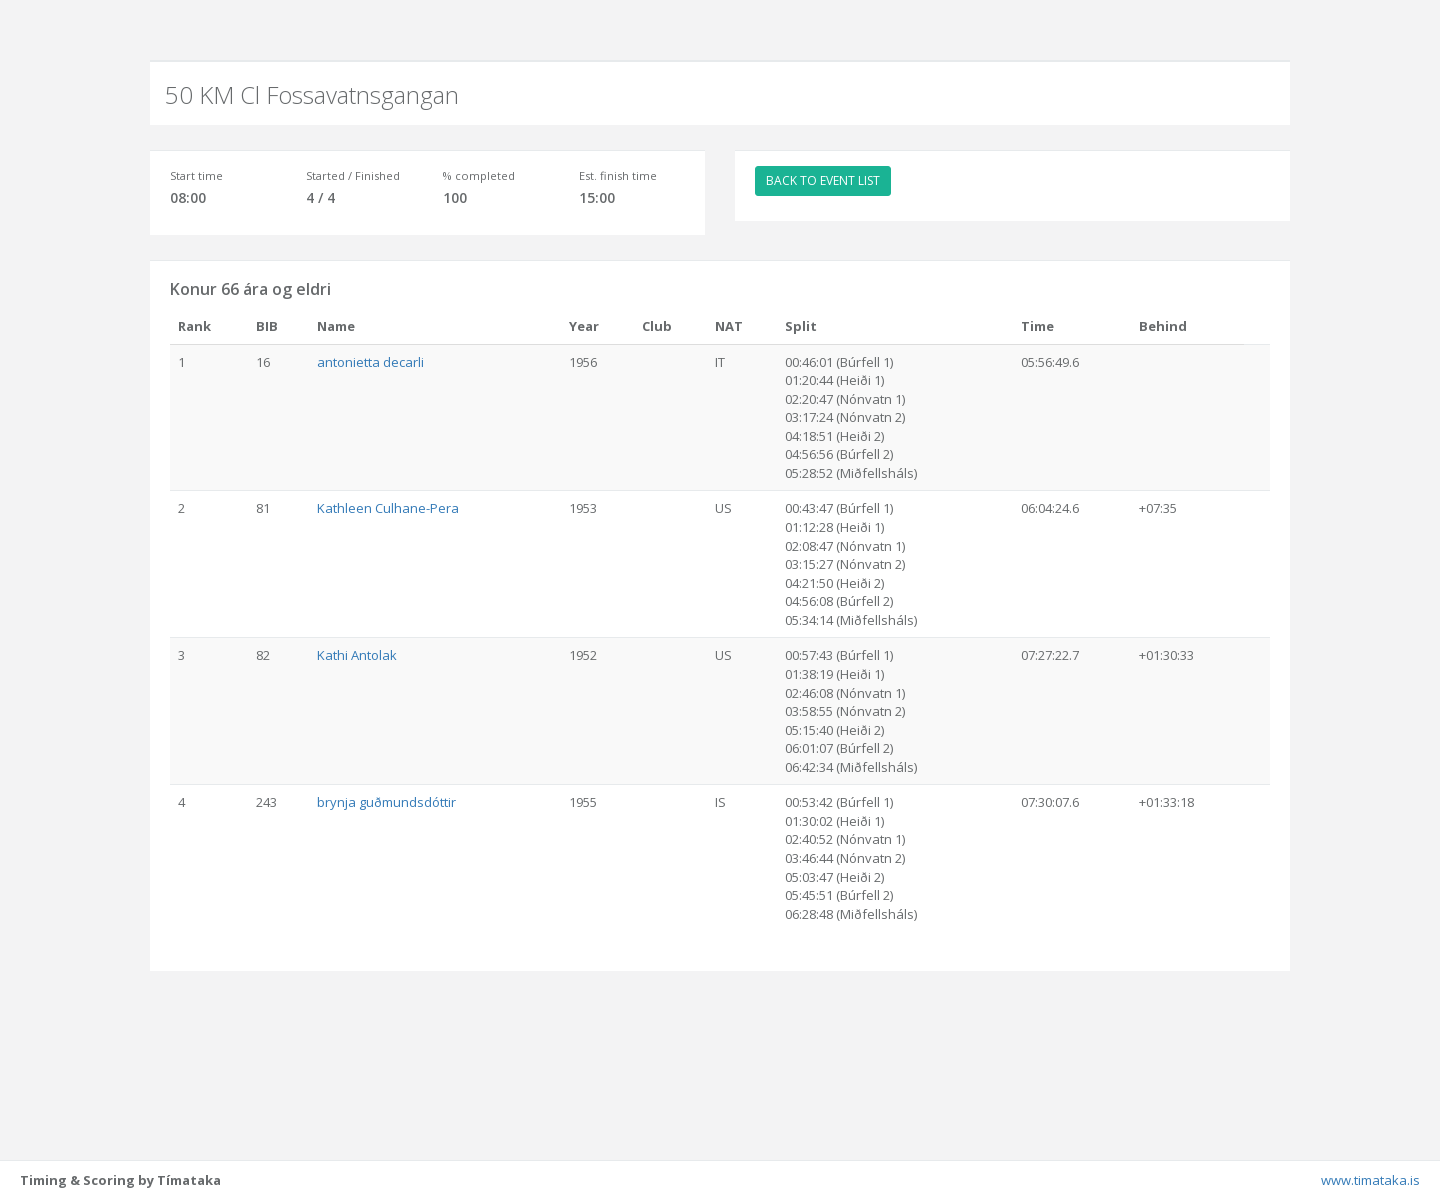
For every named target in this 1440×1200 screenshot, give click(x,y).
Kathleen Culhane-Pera (388, 508)
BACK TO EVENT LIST (823, 180)
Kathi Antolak (357, 655)
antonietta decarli (370, 362)
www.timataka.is (1370, 1180)
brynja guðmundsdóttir (386, 802)
